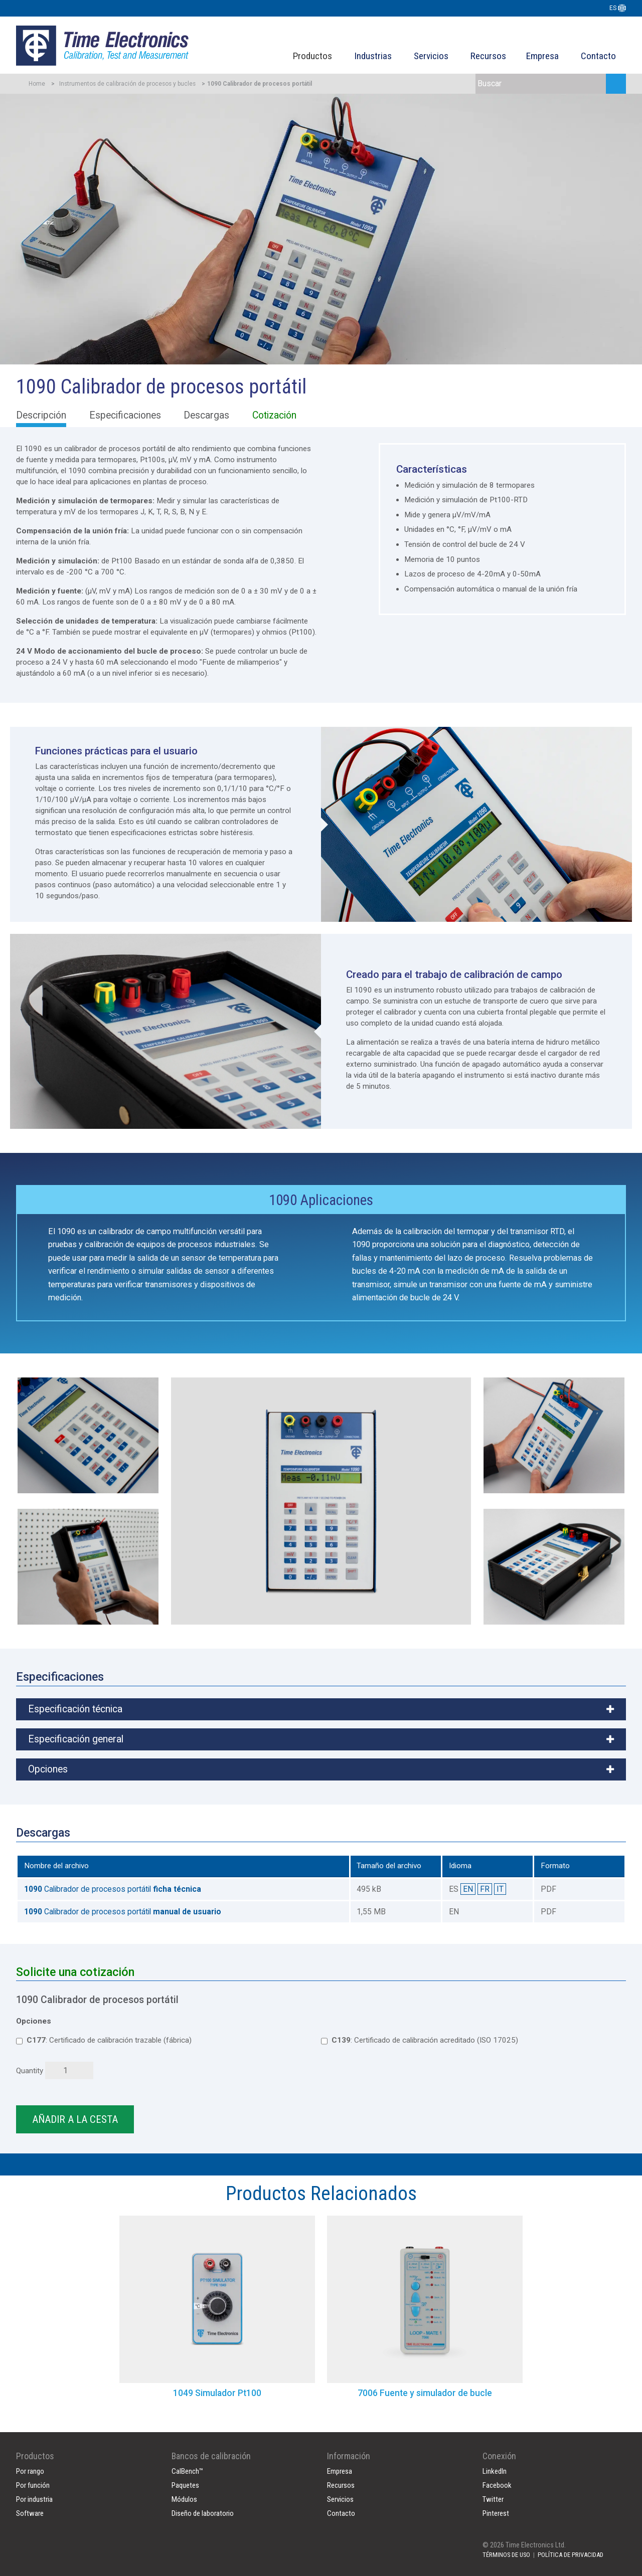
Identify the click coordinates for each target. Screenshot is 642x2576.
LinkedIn (495, 2471)
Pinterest (496, 2513)
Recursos (488, 56)
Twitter (493, 2499)
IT (500, 1889)
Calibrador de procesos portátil (112, 1889)
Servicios (431, 56)
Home (37, 83)
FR (485, 1889)
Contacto (598, 56)
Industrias (373, 56)
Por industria (34, 2499)
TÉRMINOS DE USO (506, 2554)
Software (30, 2513)
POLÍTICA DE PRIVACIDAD (570, 2554)
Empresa (542, 56)
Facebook (497, 2485)
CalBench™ (187, 2471)
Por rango (30, 2471)
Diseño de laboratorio (203, 2513)
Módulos (184, 2499)
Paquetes (185, 2485)
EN (468, 1889)
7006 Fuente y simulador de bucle (425, 2393)
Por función (33, 2485)
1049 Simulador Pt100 (217, 2393)
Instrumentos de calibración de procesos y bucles (127, 83)
